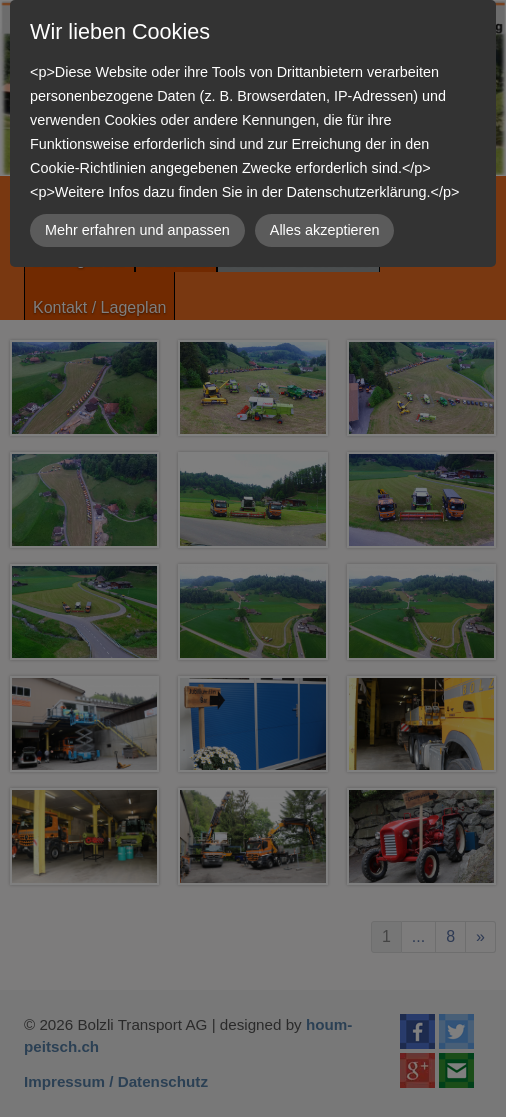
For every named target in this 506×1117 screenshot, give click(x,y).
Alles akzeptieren (325, 230)
